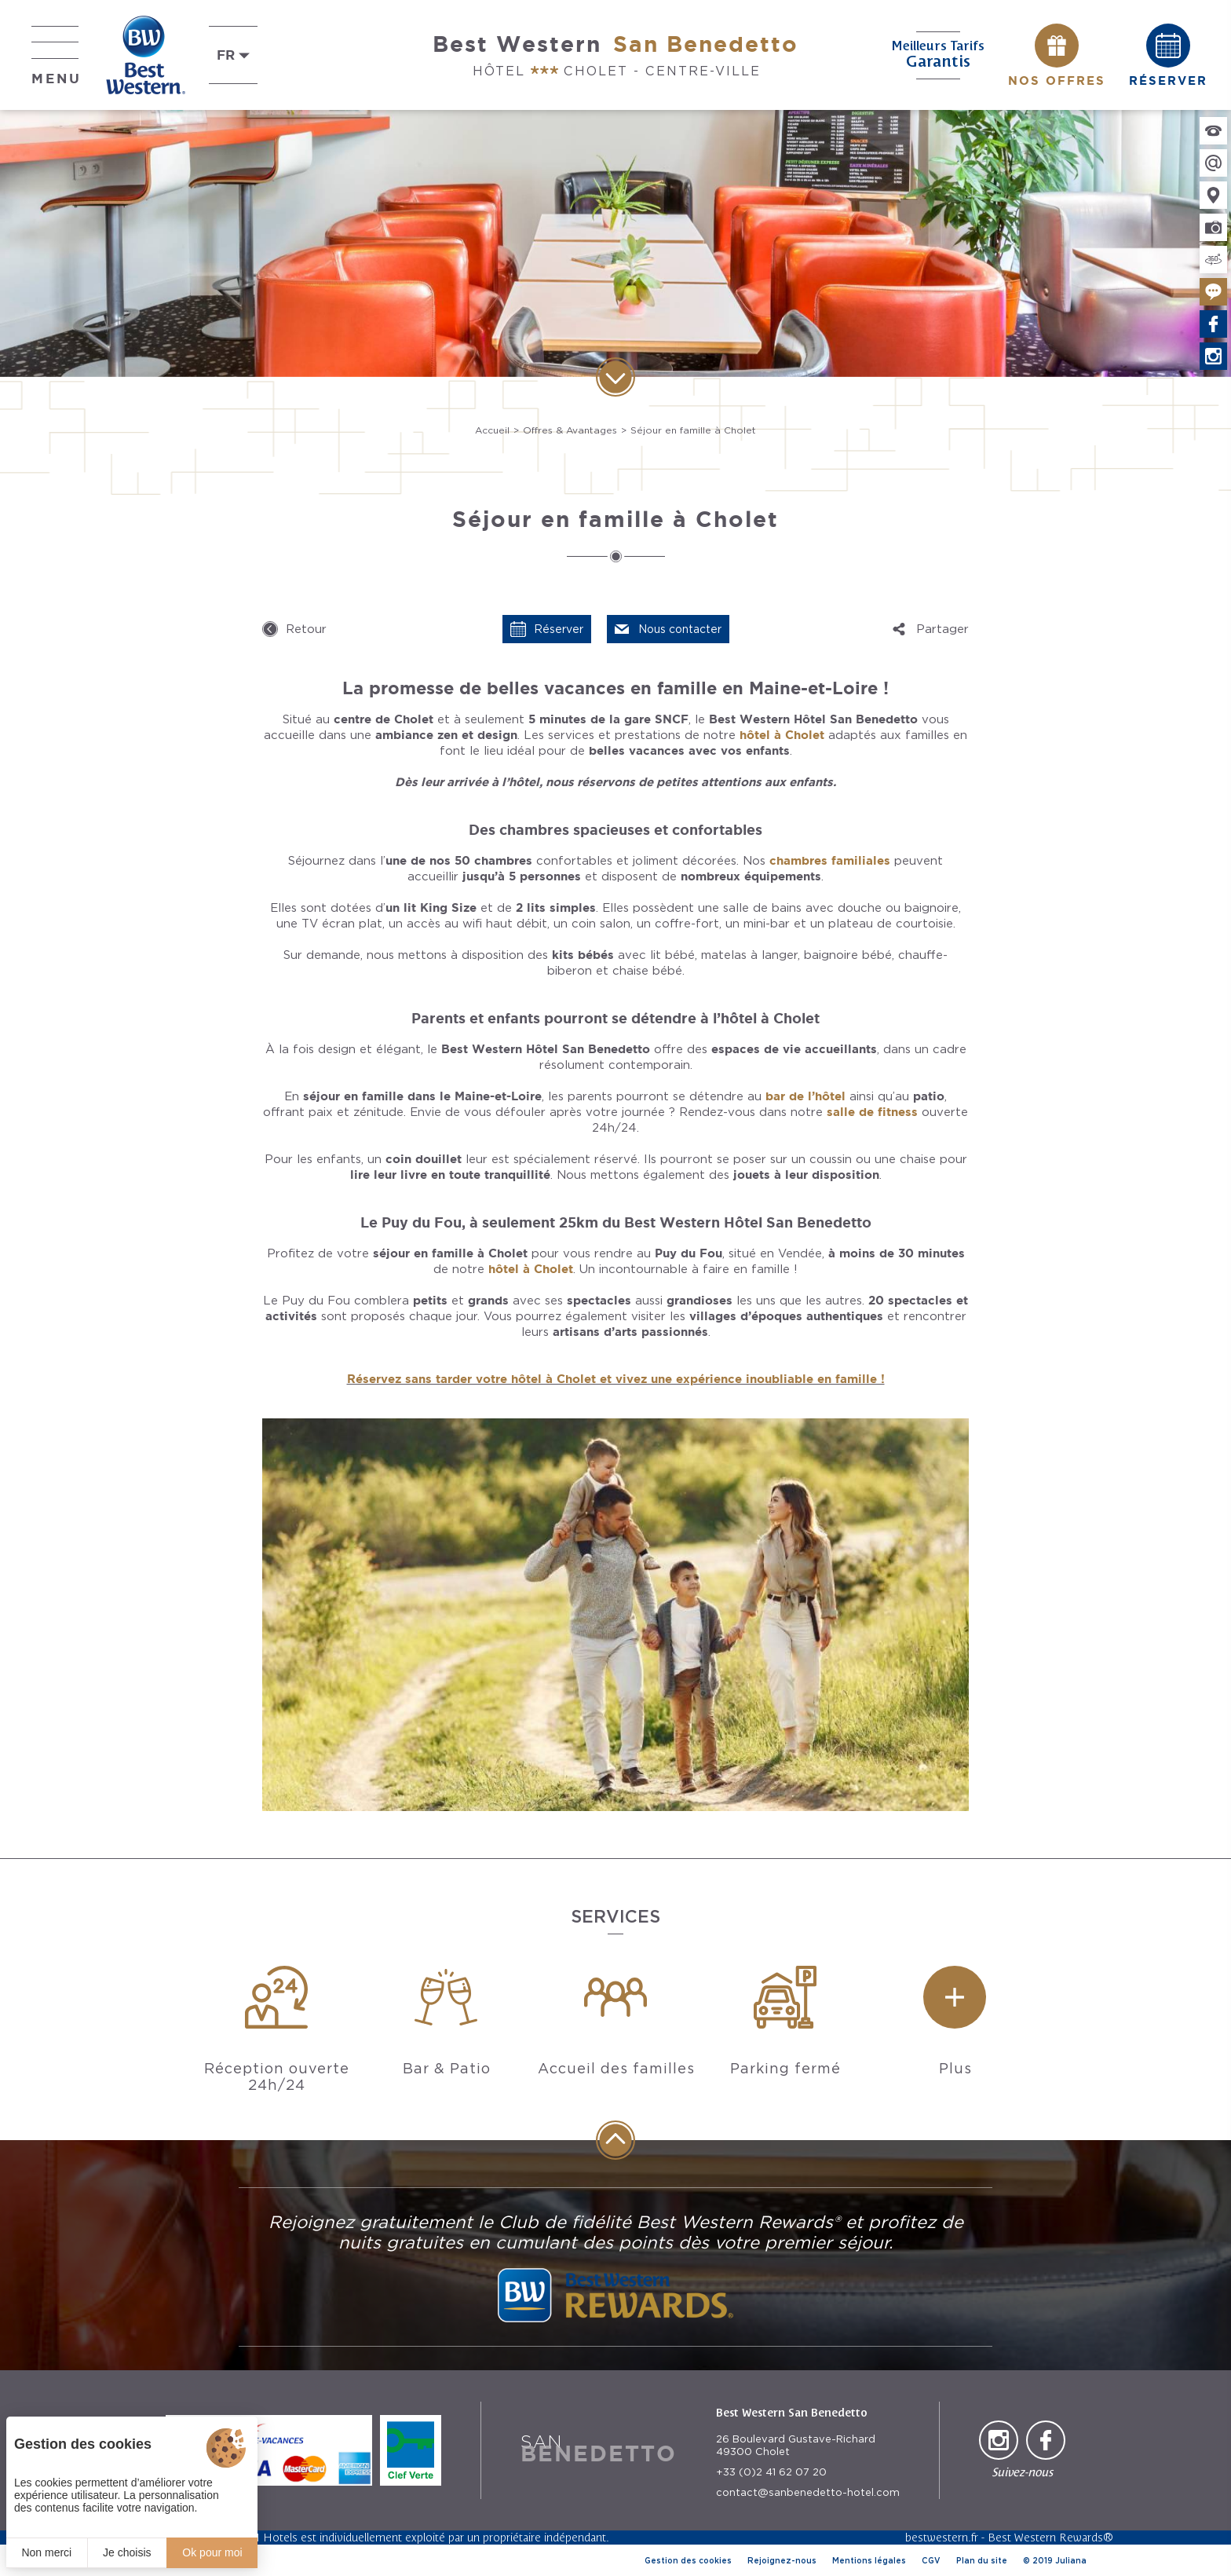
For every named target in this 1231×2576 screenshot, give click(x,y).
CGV (931, 2560)
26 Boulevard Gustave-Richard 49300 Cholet (795, 2445)
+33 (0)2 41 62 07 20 (771, 2472)
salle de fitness (872, 1111)
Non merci (46, 2552)
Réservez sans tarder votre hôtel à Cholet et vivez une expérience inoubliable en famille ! (616, 1378)
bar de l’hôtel (805, 1096)
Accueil (492, 430)
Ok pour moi (212, 2552)
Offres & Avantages (570, 430)
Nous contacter (679, 629)
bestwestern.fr (941, 2537)
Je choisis (127, 2552)
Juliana (1071, 2560)
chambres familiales (829, 860)
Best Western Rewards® (1050, 2537)
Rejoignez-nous (781, 2560)
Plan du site (981, 2560)
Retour (306, 629)
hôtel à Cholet (782, 734)
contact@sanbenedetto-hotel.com (808, 2492)
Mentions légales (869, 2560)
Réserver (558, 629)
